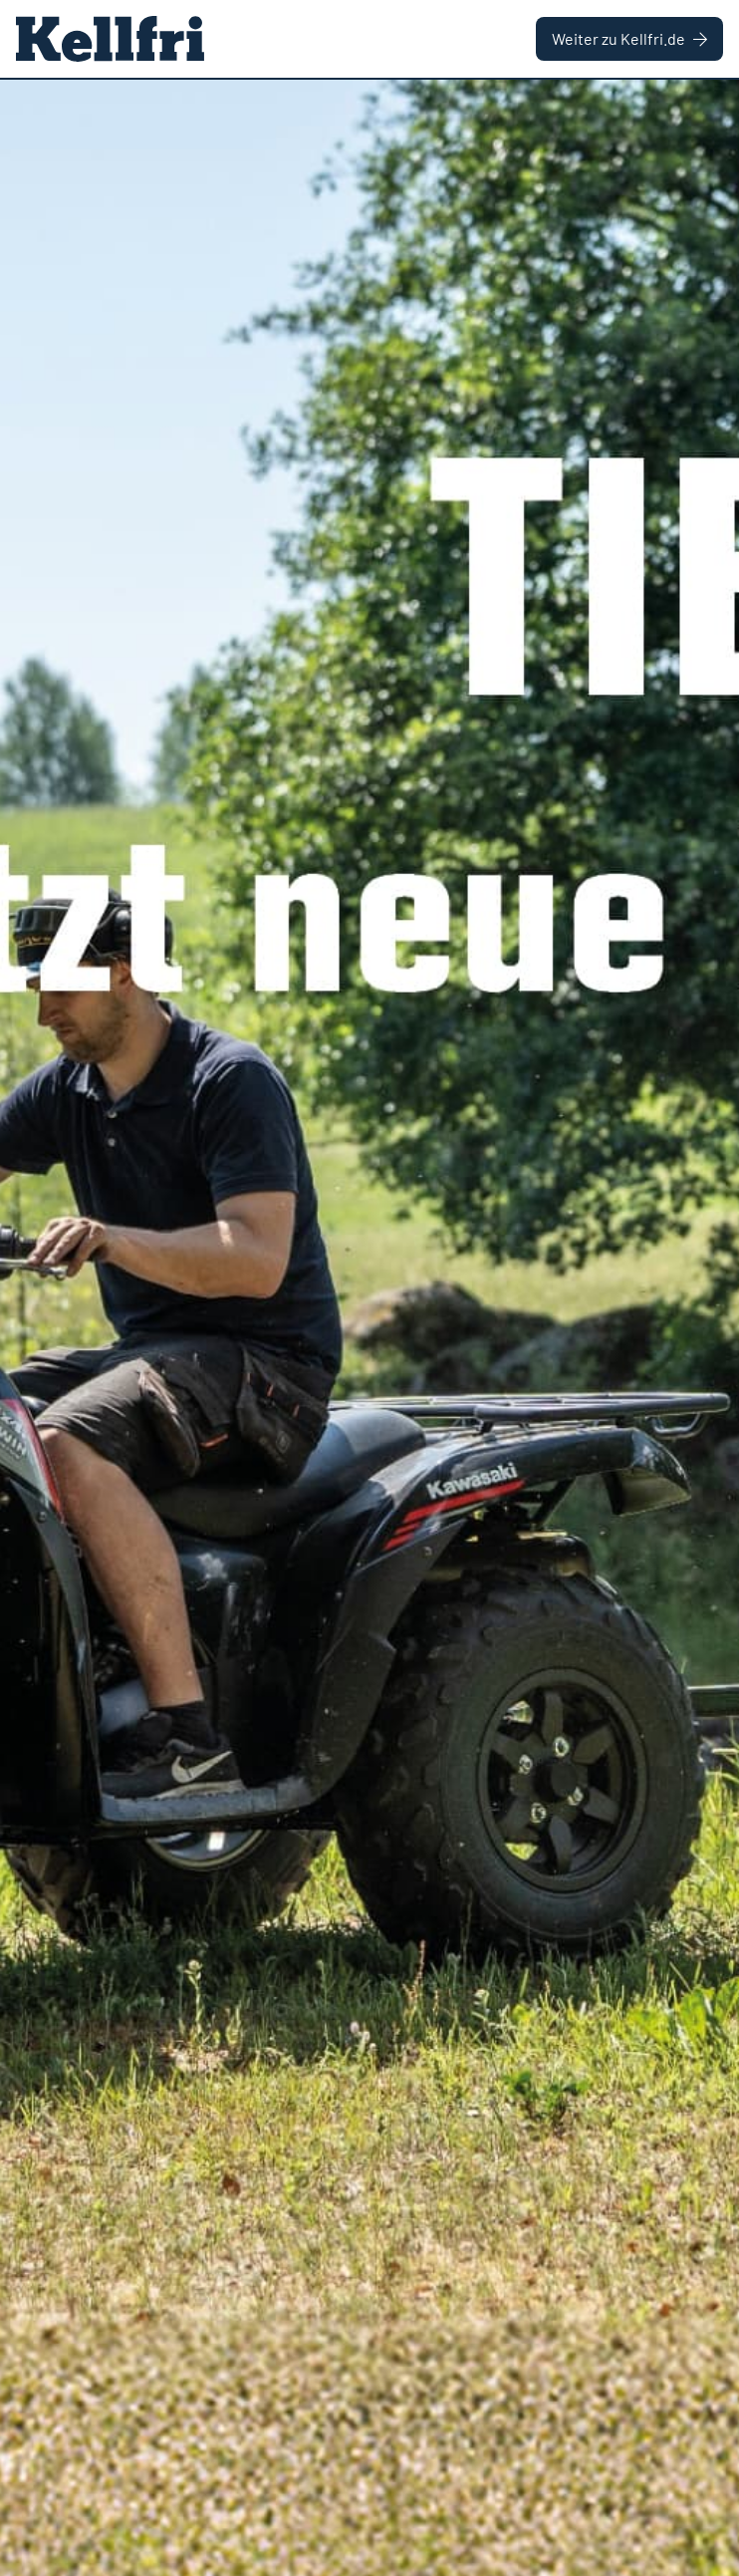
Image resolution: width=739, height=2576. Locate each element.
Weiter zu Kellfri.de (629, 38)
